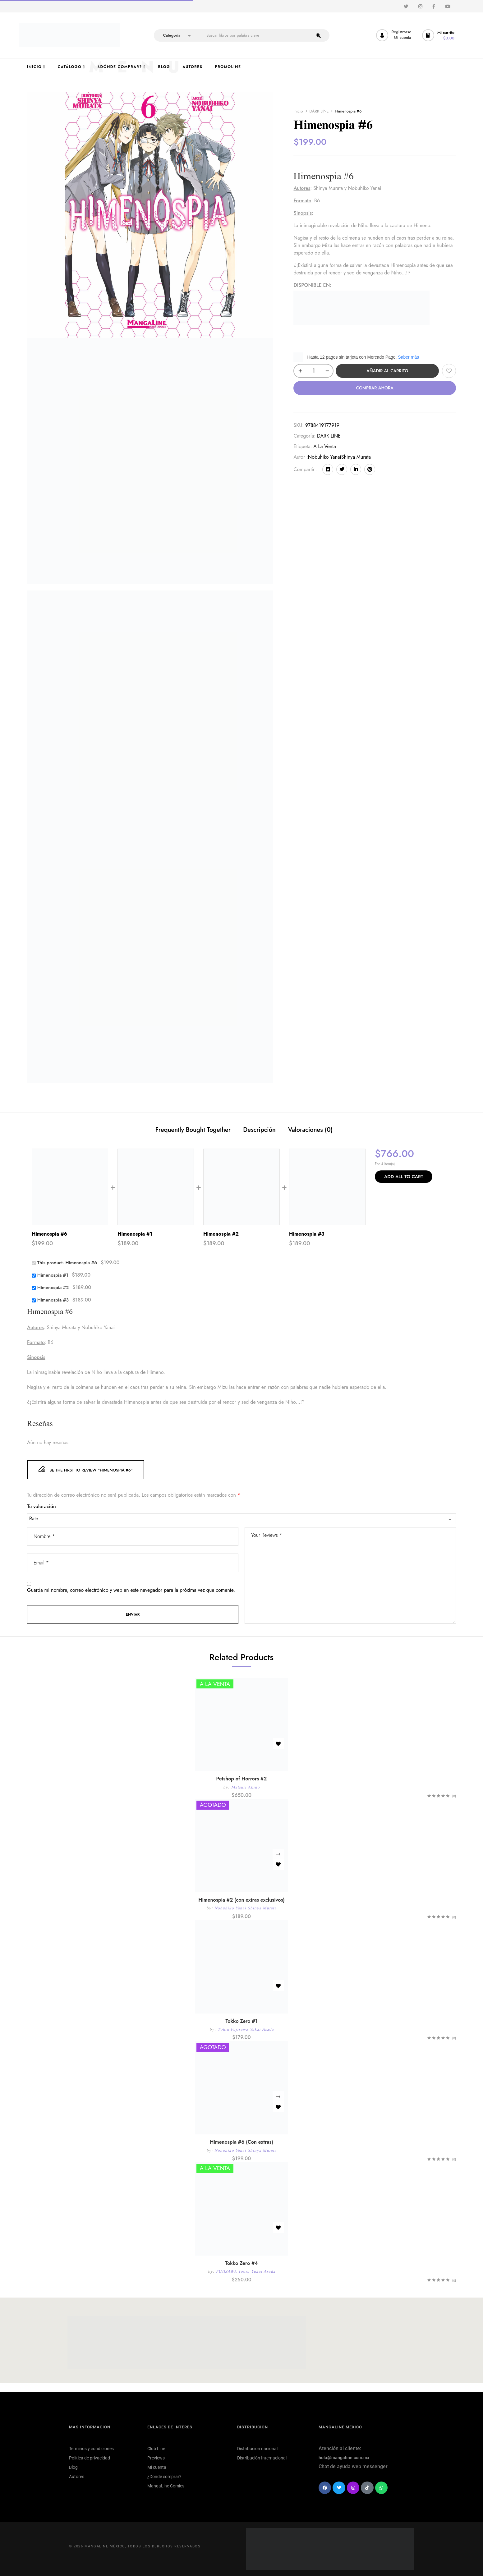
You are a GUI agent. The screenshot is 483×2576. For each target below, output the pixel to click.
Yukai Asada (262, 2029)
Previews (156, 2457)
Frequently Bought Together (193, 1129)
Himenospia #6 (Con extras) (241, 2142)
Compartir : (305, 469)
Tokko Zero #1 (241, 2021)
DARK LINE (319, 111)
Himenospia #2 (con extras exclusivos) (241, 1899)
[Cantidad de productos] (313, 371)
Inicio (298, 111)
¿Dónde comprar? (164, 2476)
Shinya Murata (356, 457)
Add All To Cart (403, 1176)
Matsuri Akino (245, 1787)
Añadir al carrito (387, 371)
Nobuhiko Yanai (324, 457)
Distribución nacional (257, 2448)
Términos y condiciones (91, 2448)
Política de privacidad (89, 2457)
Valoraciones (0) (310, 1129)
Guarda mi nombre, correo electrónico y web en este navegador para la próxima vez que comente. (131, 1590)
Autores (76, 2476)
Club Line (156, 2448)
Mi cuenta (156, 2467)
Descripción (259, 1129)
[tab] (193, 1130)
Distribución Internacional (262, 2457)
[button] (439, 35)
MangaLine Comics (165, 2485)
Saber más (408, 357)
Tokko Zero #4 (241, 2263)
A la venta (324, 446)
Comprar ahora (374, 388)
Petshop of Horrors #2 (241, 1778)
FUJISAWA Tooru (233, 2271)
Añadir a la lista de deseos (449, 371)
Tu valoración (41, 1506)
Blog (73, 2467)
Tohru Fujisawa (233, 2029)
